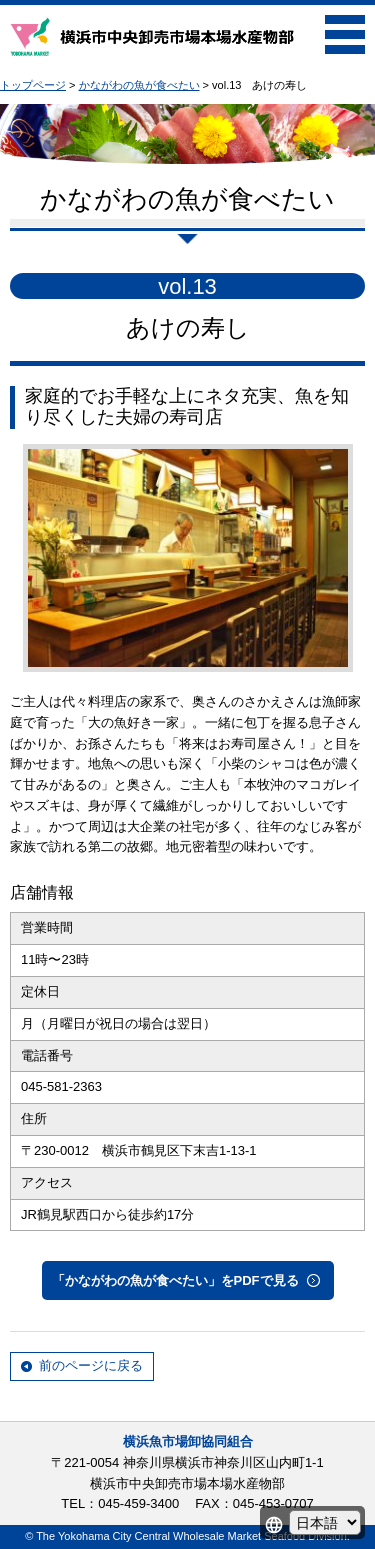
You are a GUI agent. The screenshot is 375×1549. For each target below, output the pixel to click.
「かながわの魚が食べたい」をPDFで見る (175, 1280)
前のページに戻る (91, 1365)
